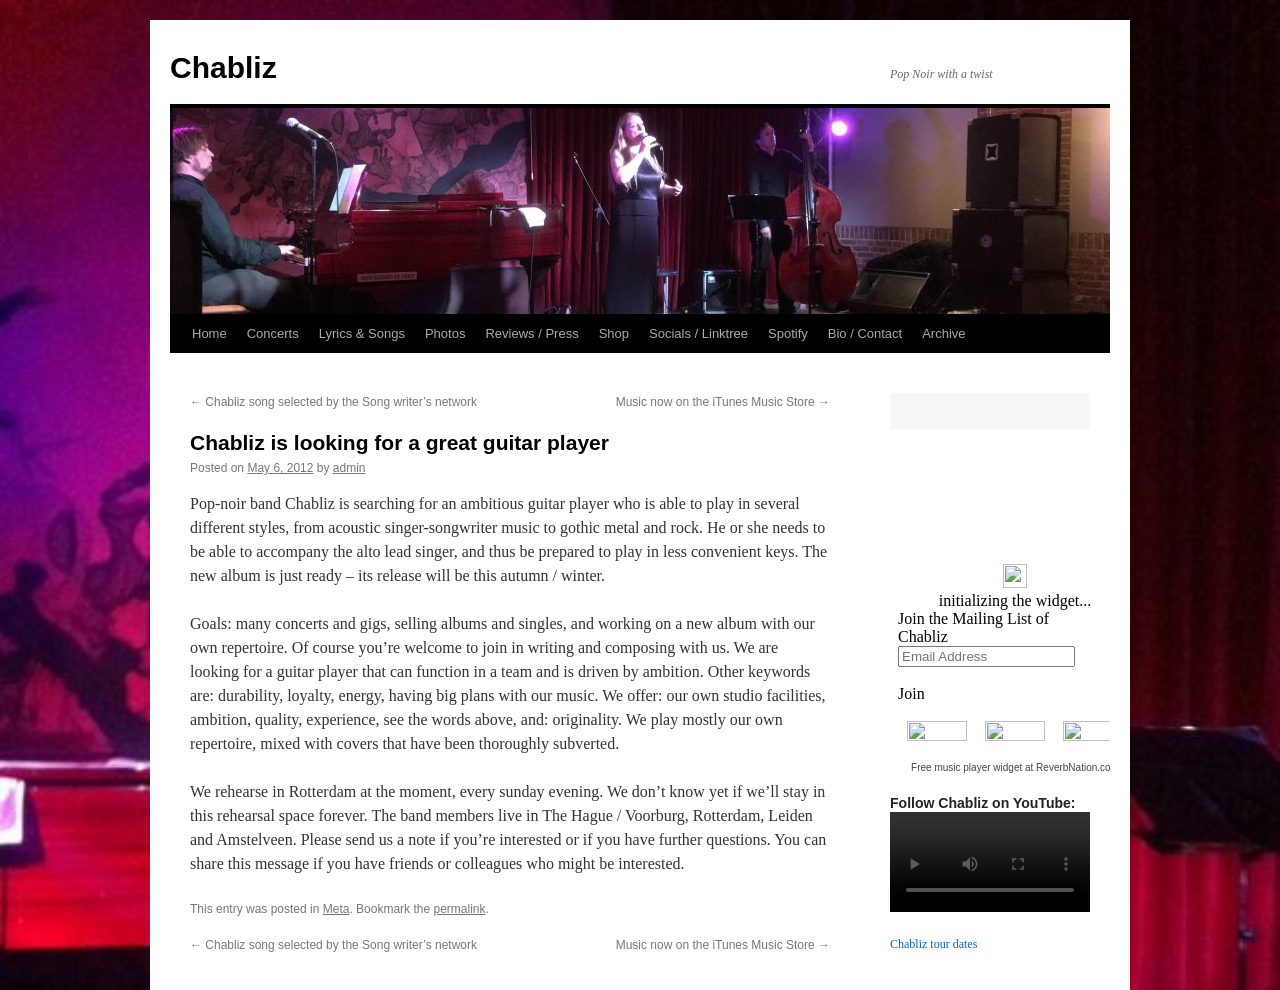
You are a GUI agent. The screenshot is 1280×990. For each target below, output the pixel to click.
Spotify (788, 333)
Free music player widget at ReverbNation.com (1015, 767)
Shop (614, 333)
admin (349, 468)
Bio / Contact (865, 333)
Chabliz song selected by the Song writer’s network (333, 402)
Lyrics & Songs (362, 333)
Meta (336, 909)
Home (209, 333)
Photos (445, 333)
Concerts (273, 333)
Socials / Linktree (698, 333)
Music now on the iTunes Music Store (723, 402)
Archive (943, 333)
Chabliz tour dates (933, 944)
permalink (459, 909)
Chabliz (223, 67)
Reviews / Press (531, 333)
